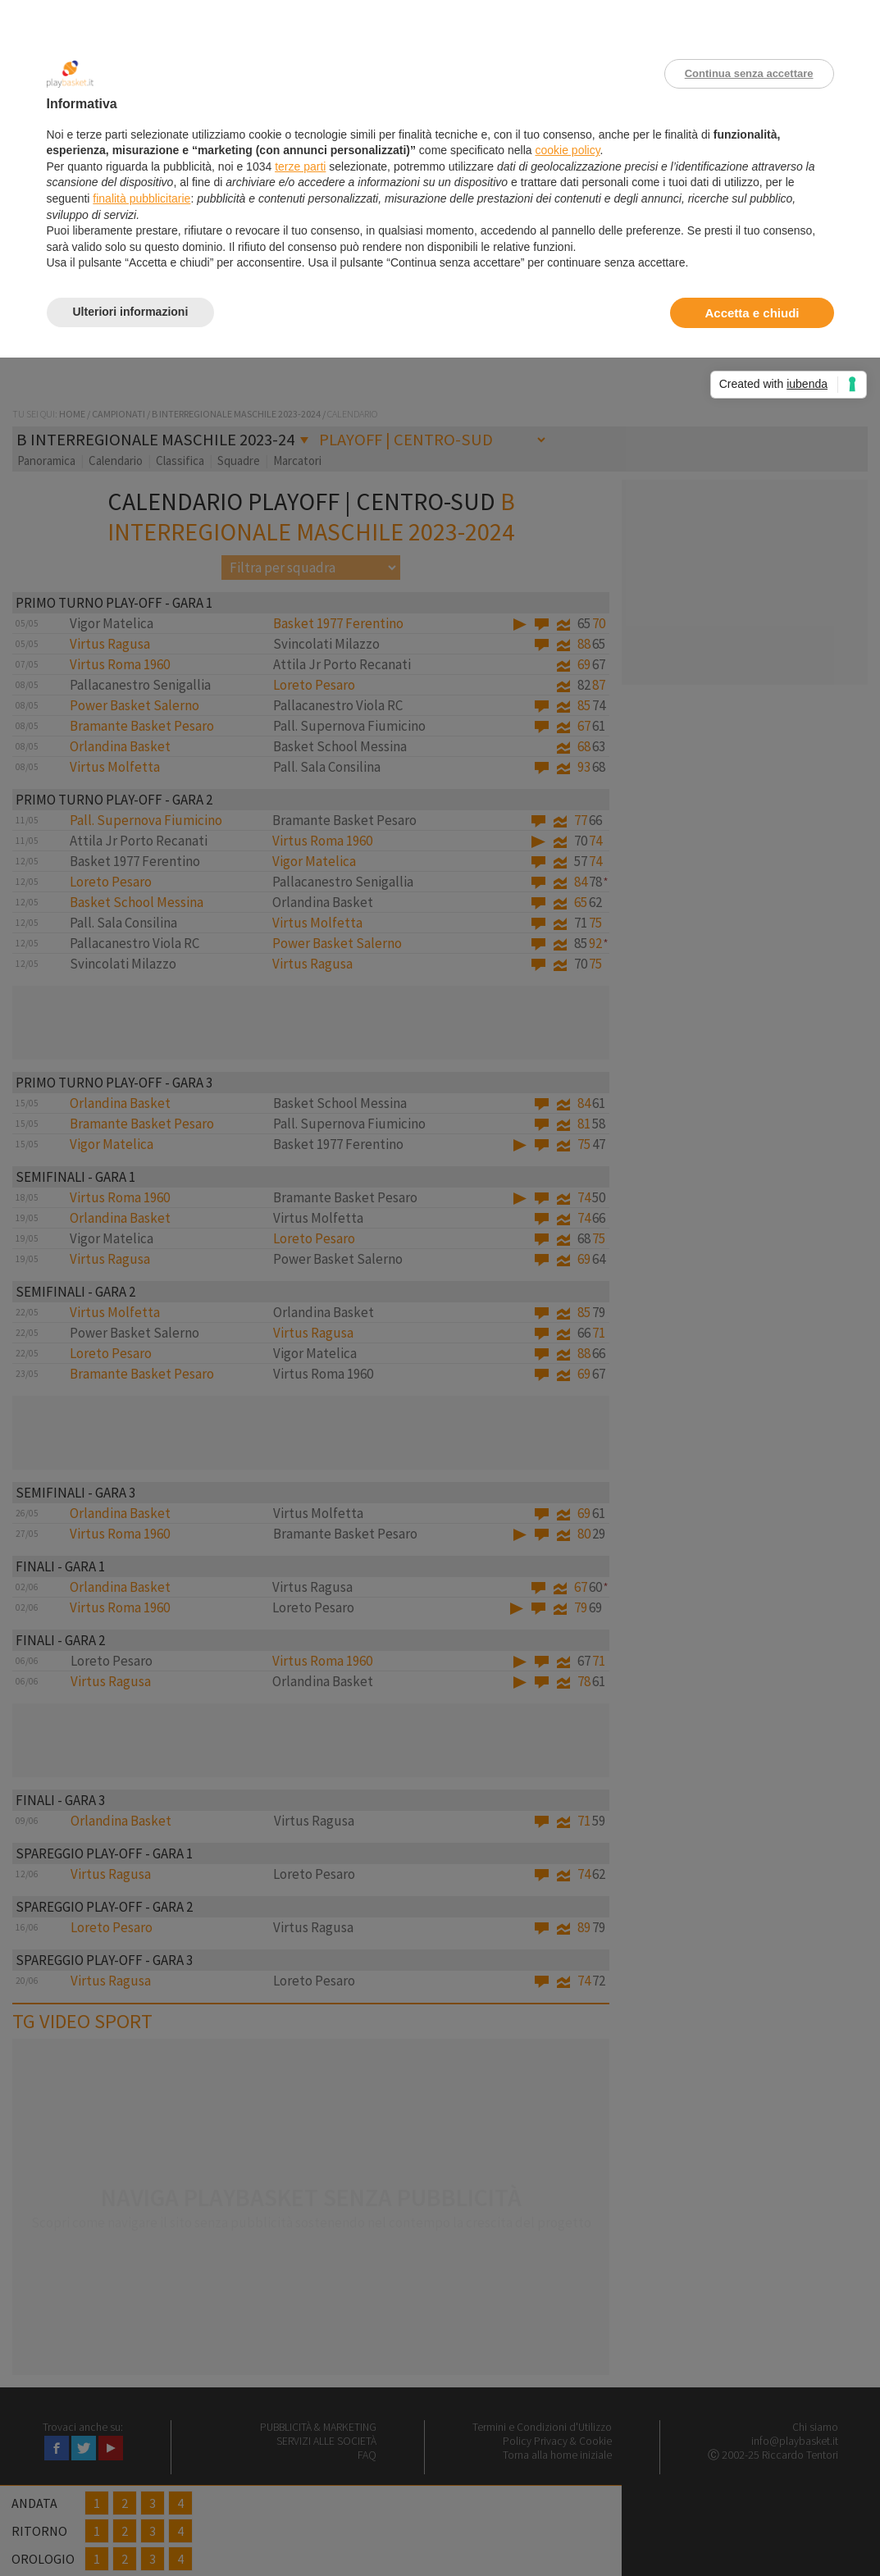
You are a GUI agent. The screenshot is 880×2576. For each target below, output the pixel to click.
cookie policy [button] (567, 150)
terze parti (300, 166)
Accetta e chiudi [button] (751, 313)
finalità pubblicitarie (141, 198)
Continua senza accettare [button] (749, 73)
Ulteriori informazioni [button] (131, 311)
